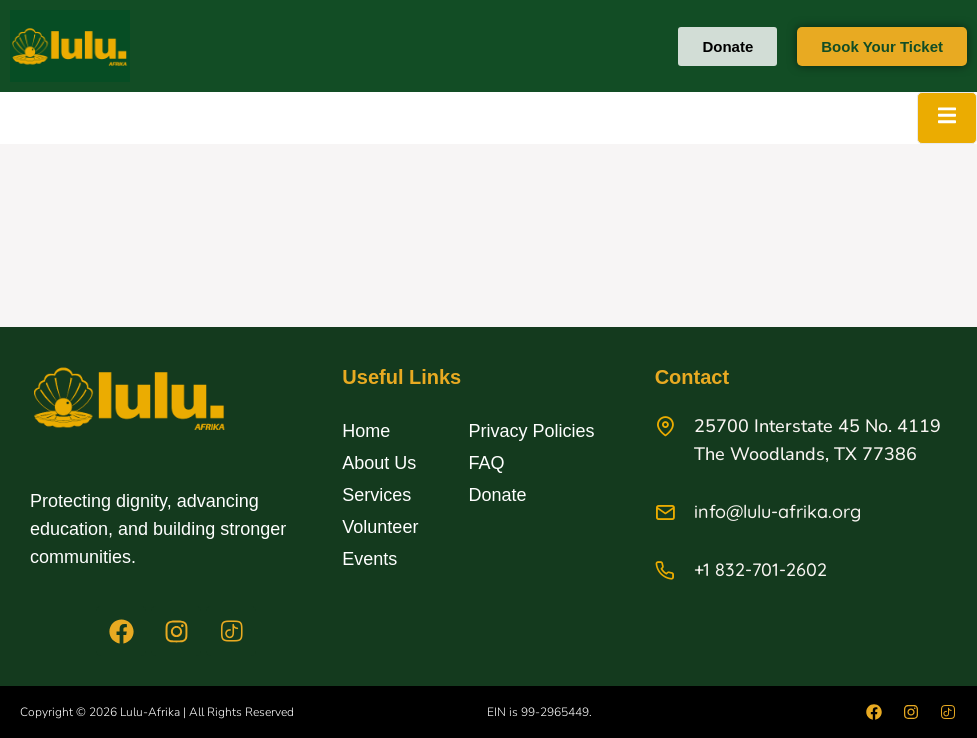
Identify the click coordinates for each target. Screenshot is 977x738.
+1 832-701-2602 (760, 569)
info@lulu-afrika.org (777, 511)
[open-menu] (947, 118)
